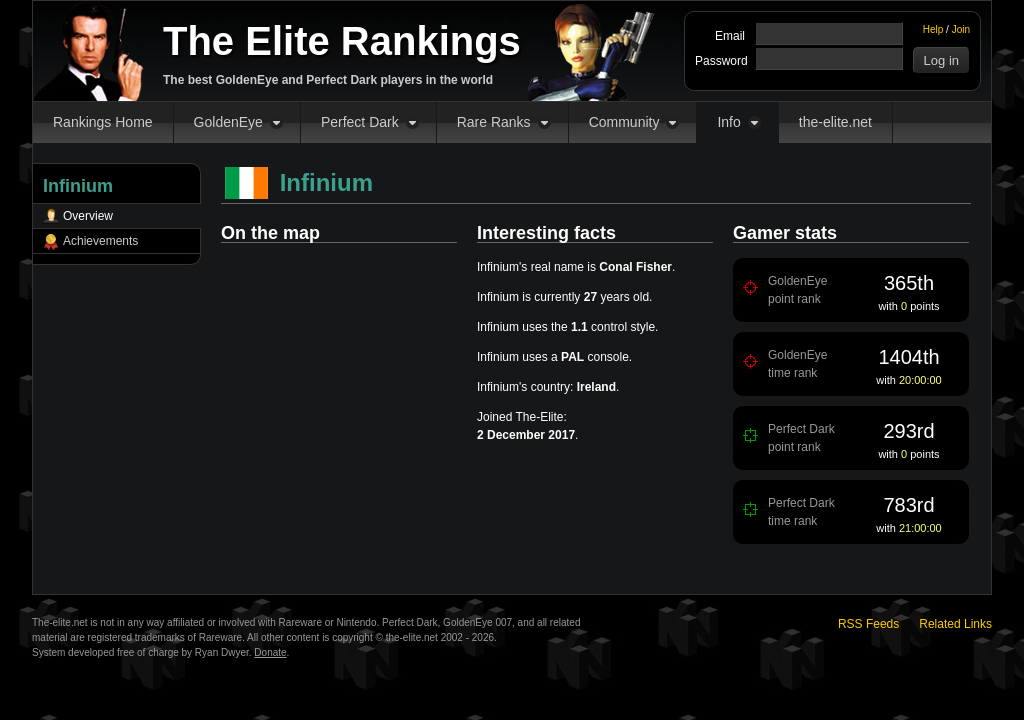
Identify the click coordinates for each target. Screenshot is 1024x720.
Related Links (955, 624)
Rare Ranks (494, 122)
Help (933, 29)
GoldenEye (228, 122)
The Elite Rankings (342, 41)
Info (728, 122)
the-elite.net (835, 122)
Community (624, 122)
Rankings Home (103, 122)
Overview (88, 216)
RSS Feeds (868, 624)
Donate (270, 652)
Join (961, 29)
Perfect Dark (360, 122)
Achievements (100, 241)
